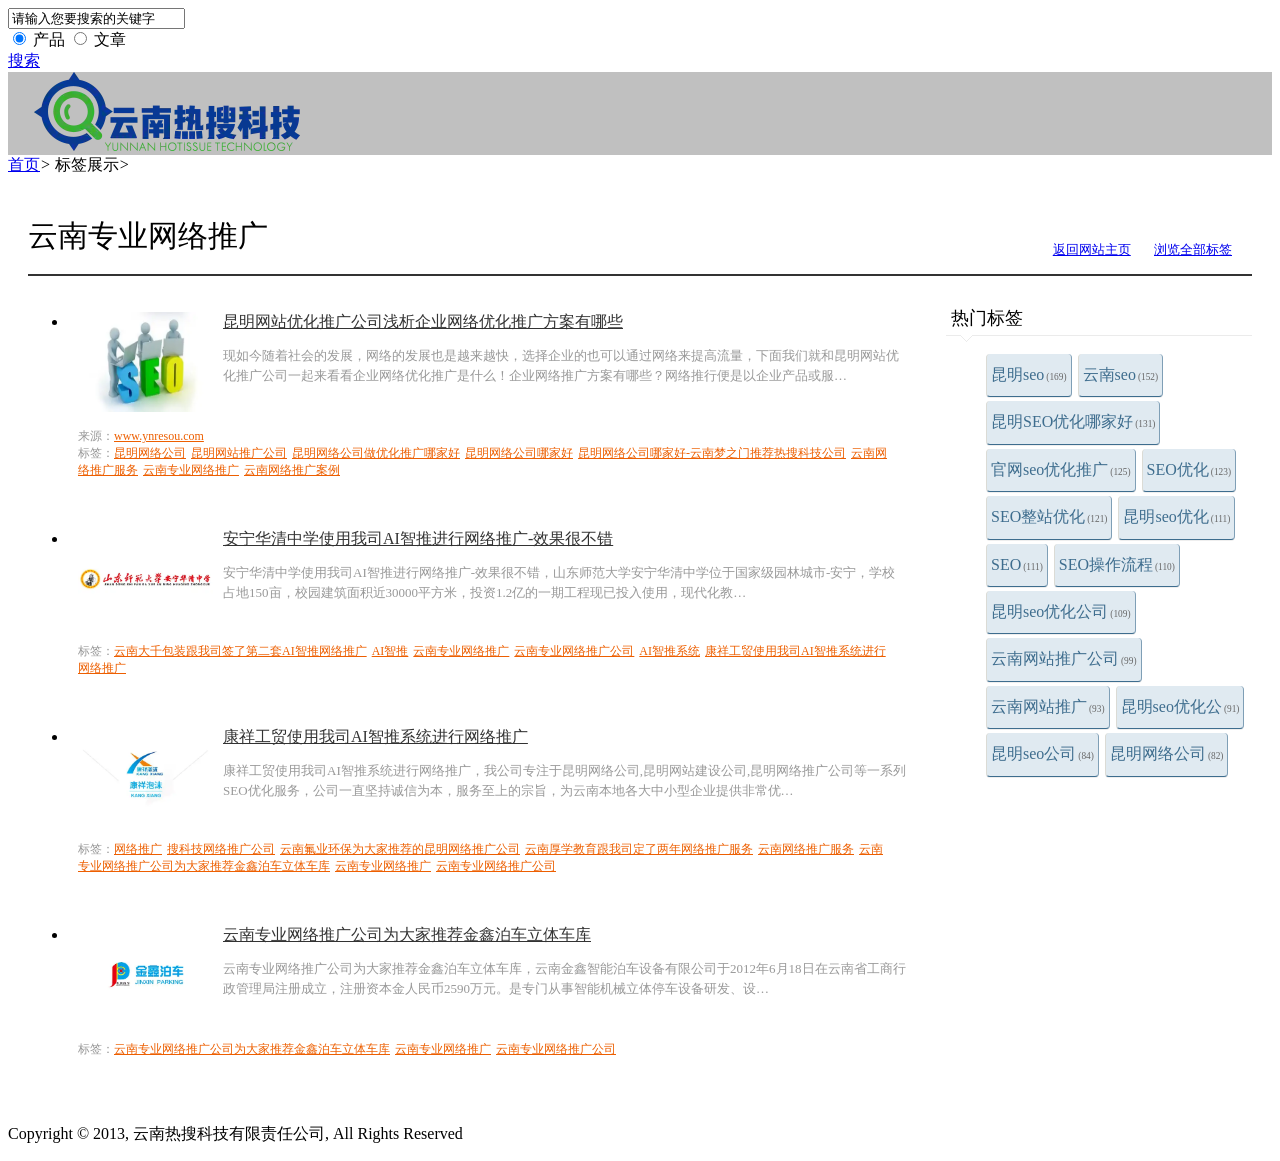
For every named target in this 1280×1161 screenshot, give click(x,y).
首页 (24, 164)
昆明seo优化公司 (1061, 611)
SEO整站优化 (1049, 516)
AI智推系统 (669, 651)
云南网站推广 (1048, 706)
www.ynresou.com (159, 436)
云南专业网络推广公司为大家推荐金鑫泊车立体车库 (407, 934)
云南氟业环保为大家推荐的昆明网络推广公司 (400, 849)
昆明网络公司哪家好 (519, 453)
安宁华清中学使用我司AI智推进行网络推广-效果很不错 (418, 538)
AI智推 (390, 651)
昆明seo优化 (1176, 516)
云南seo (1121, 374)
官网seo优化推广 (1061, 469)
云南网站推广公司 (1064, 658)
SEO (1017, 564)
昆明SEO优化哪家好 (1073, 421)
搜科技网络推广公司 (221, 849)
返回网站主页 (1092, 249)
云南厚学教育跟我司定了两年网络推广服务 (639, 849)
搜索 (24, 60)
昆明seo (1029, 374)
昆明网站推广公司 (239, 453)
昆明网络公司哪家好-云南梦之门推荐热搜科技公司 (712, 453)
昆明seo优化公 (1180, 706)
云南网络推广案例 (292, 470)
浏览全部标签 (1193, 249)
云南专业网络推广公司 (574, 651)
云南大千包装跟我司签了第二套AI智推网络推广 (240, 651)
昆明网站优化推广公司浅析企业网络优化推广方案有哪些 (423, 321)
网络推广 (138, 849)
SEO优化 (1189, 469)
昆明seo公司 (1042, 753)
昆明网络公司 (1167, 753)
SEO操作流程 (1117, 564)
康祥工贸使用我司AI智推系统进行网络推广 (375, 736)
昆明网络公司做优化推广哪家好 (376, 453)
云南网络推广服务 (806, 849)
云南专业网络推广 (191, 470)
